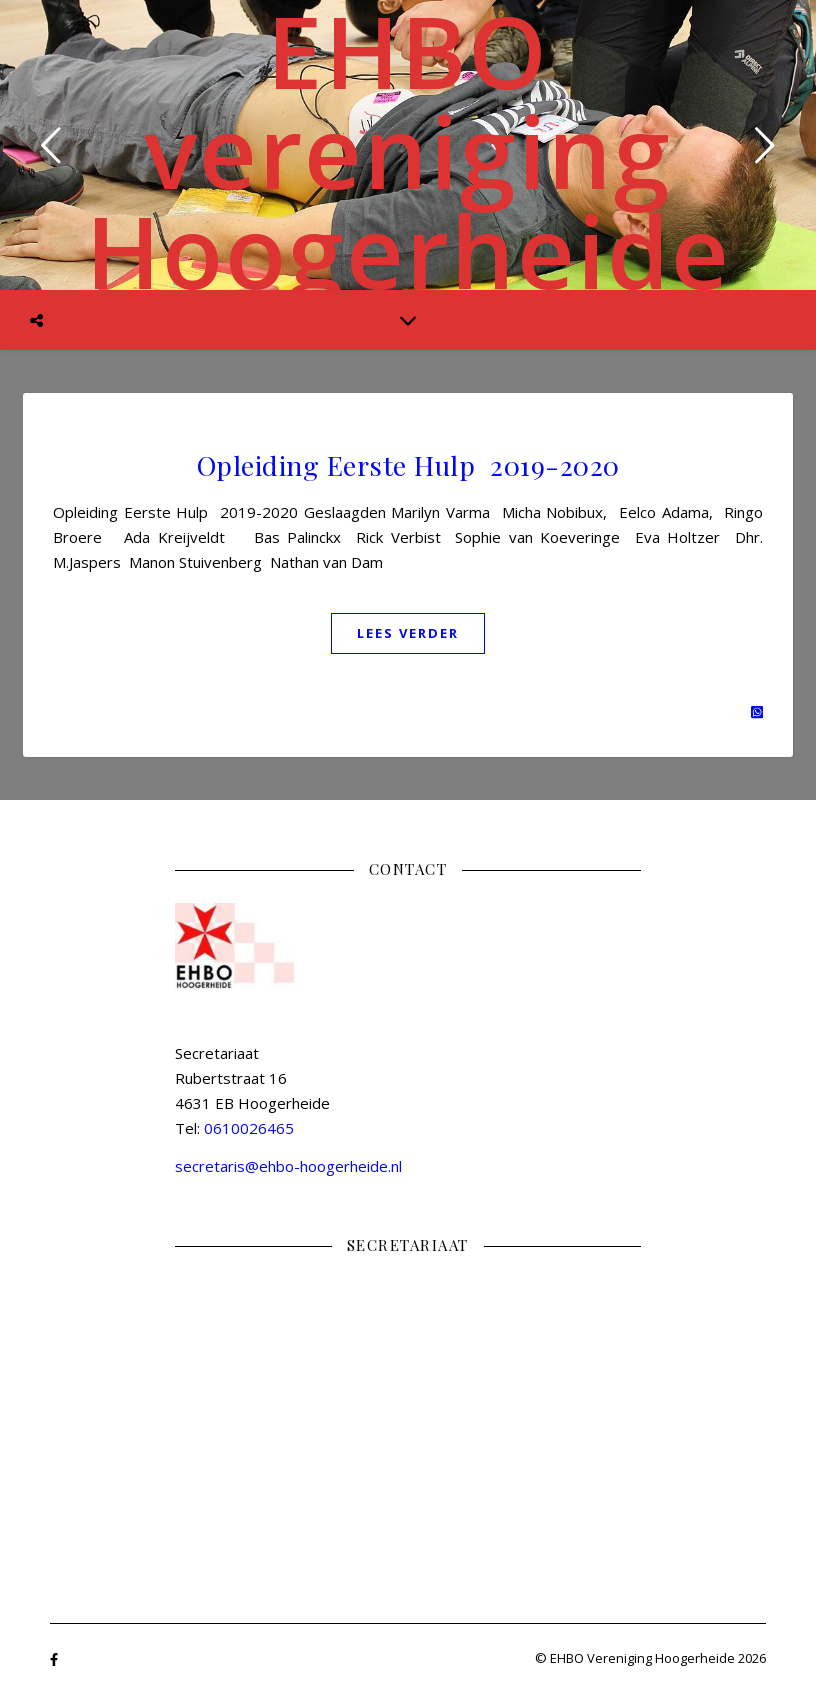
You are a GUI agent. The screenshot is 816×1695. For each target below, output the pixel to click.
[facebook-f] (54, 1660)
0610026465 (249, 1128)
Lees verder (408, 633)
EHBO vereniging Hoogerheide (408, 150)
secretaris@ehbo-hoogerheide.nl (288, 1166)
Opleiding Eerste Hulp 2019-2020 (408, 465)
